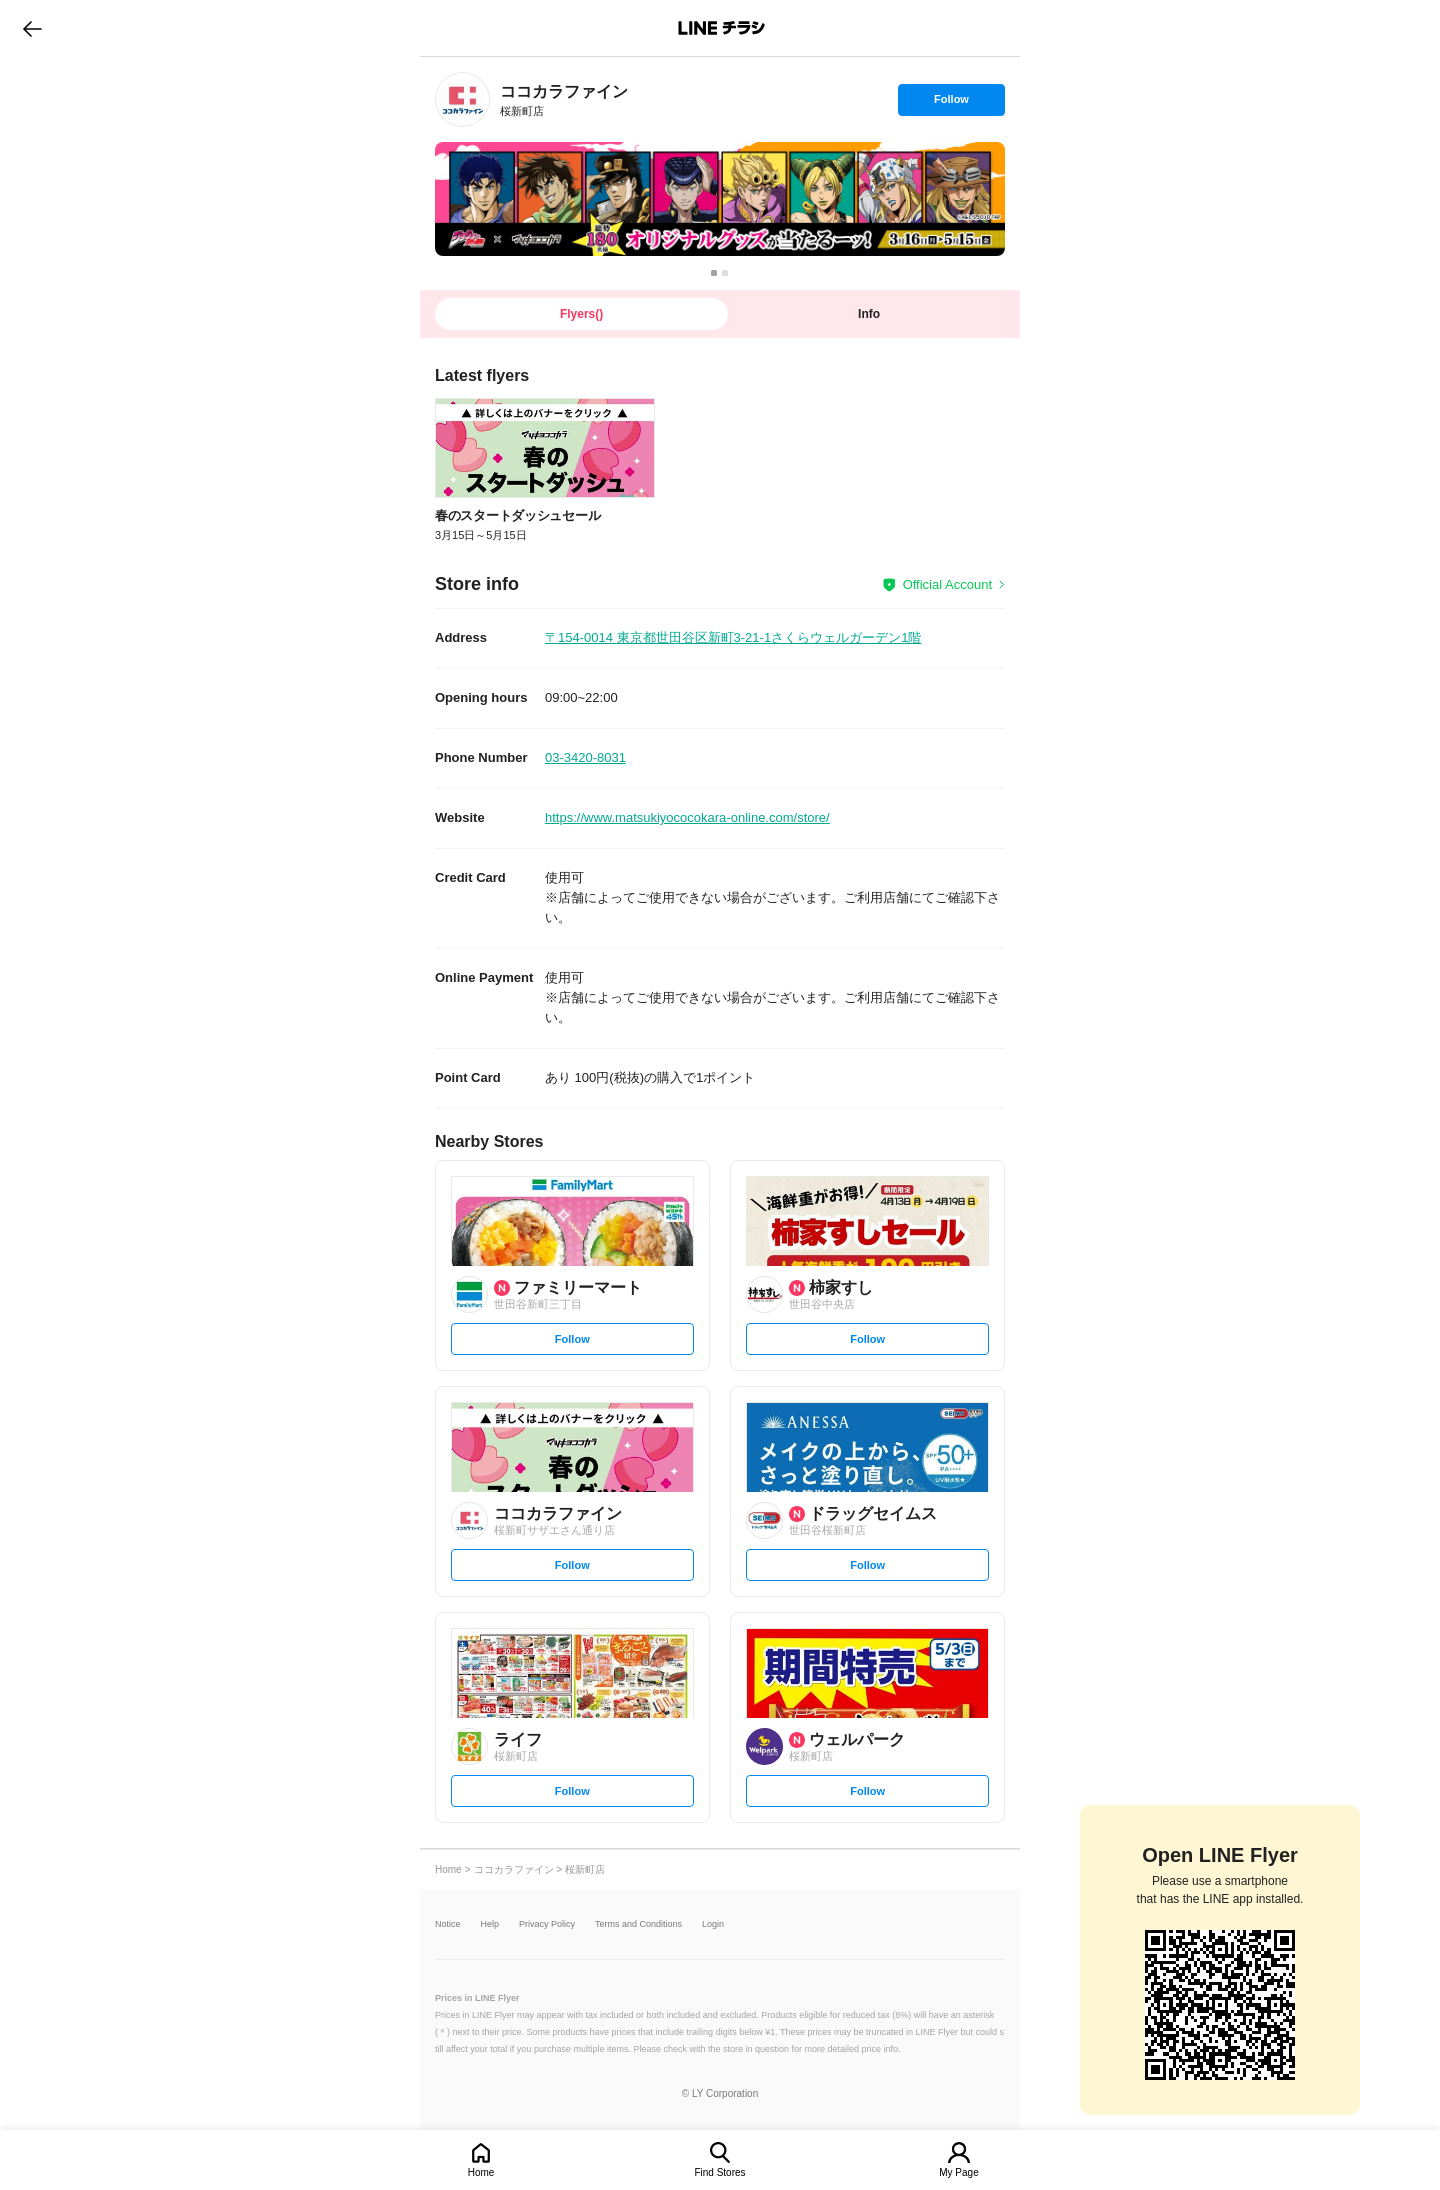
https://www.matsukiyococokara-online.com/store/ (687, 817)
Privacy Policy (547, 1924)
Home (481, 2172)
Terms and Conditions (638, 1924)
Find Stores (719, 2172)
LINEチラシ (721, 28)
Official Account (947, 584)
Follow (951, 104)
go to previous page (32, 28)
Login (713, 1924)
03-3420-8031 (585, 757)
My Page (958, 2172)
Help (490, 1924)
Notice (448, 1924)
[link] (462, 99)
